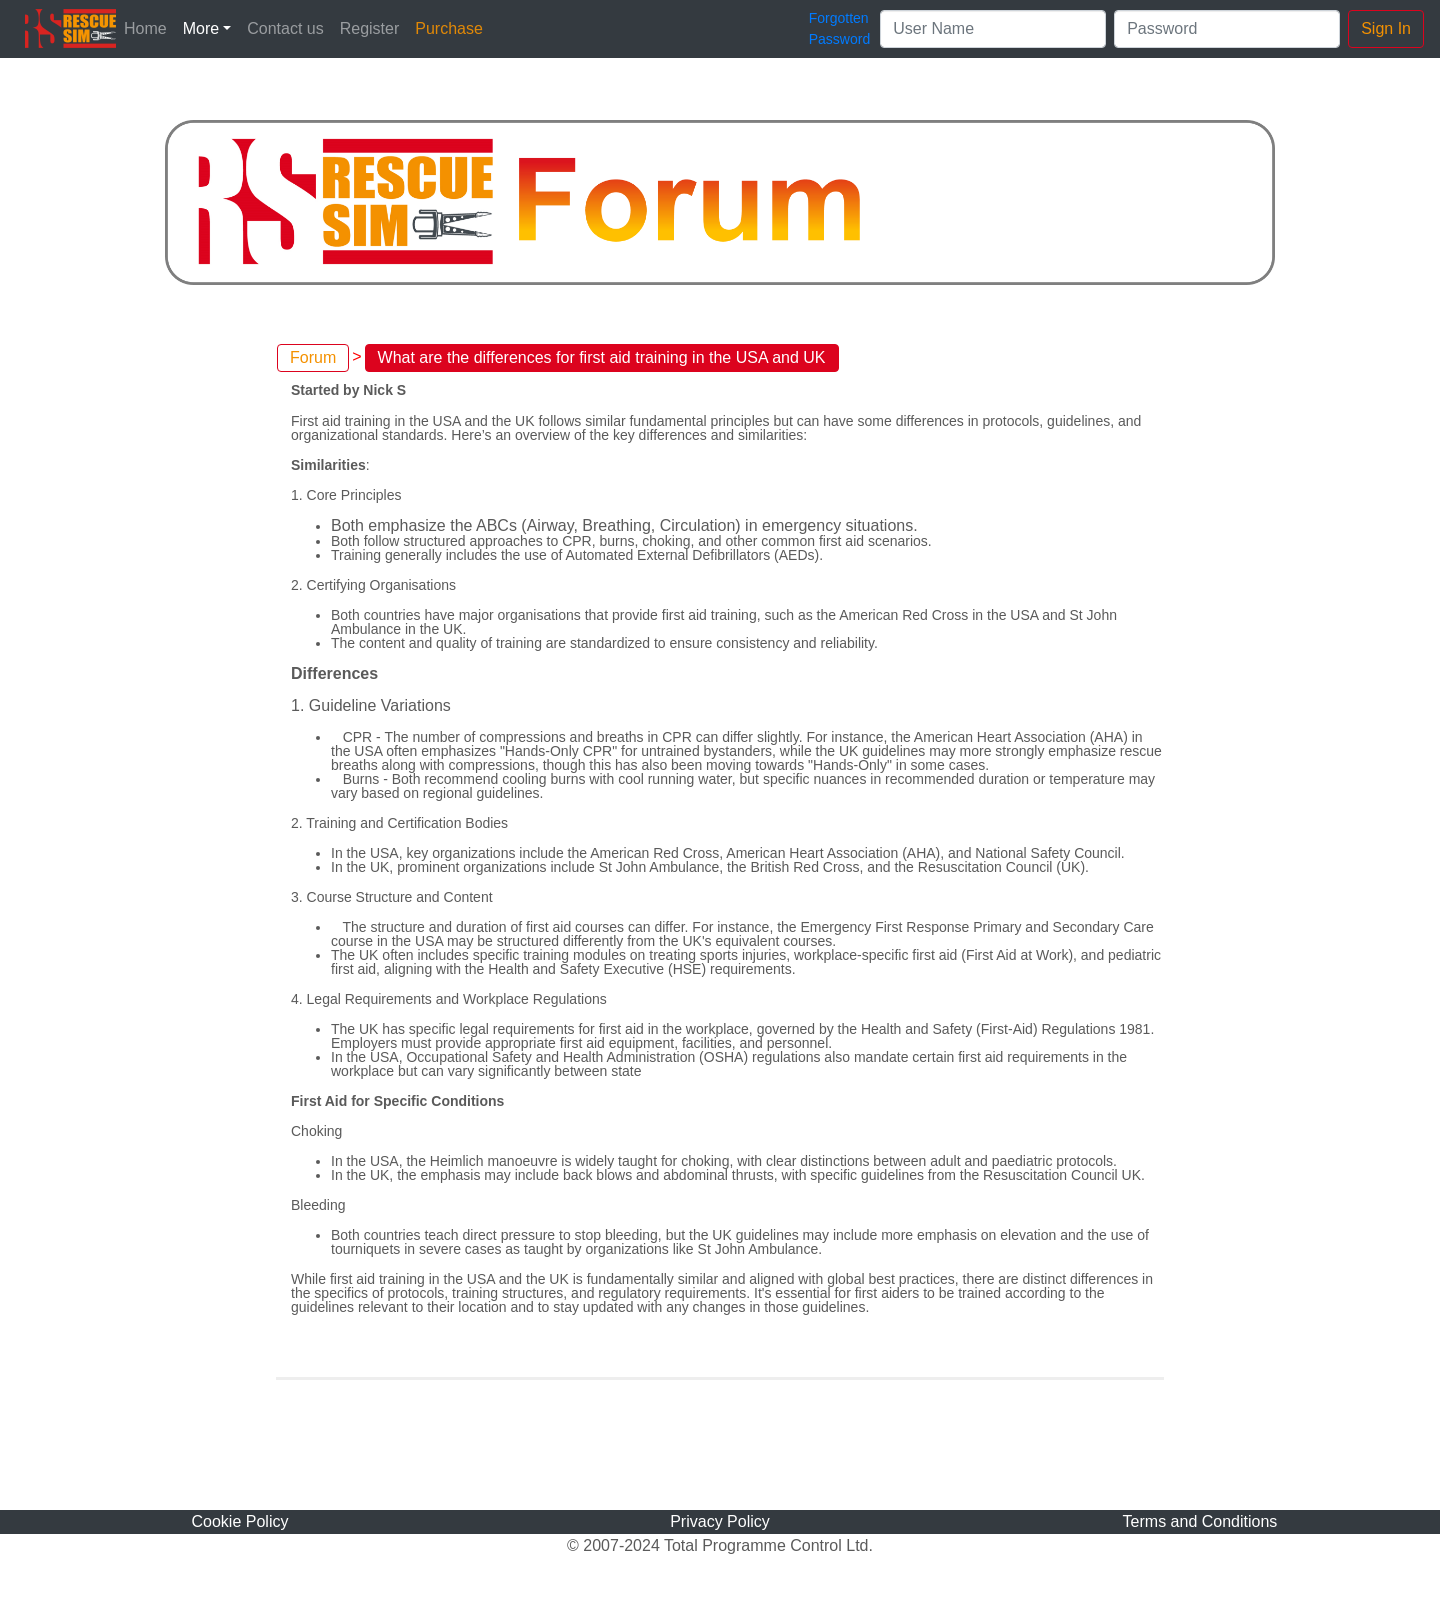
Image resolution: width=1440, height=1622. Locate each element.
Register (370, 28)
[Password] (1227, 29)
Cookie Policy (240, 1521)
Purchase (449, 28)
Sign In (1386, 28)
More (201, 28)
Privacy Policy (720, 1521)
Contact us (285, 28)
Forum (313, 357)
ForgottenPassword (839, 28)
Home (145, 28)
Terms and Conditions (1200, 1521)
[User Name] (993, 29)
